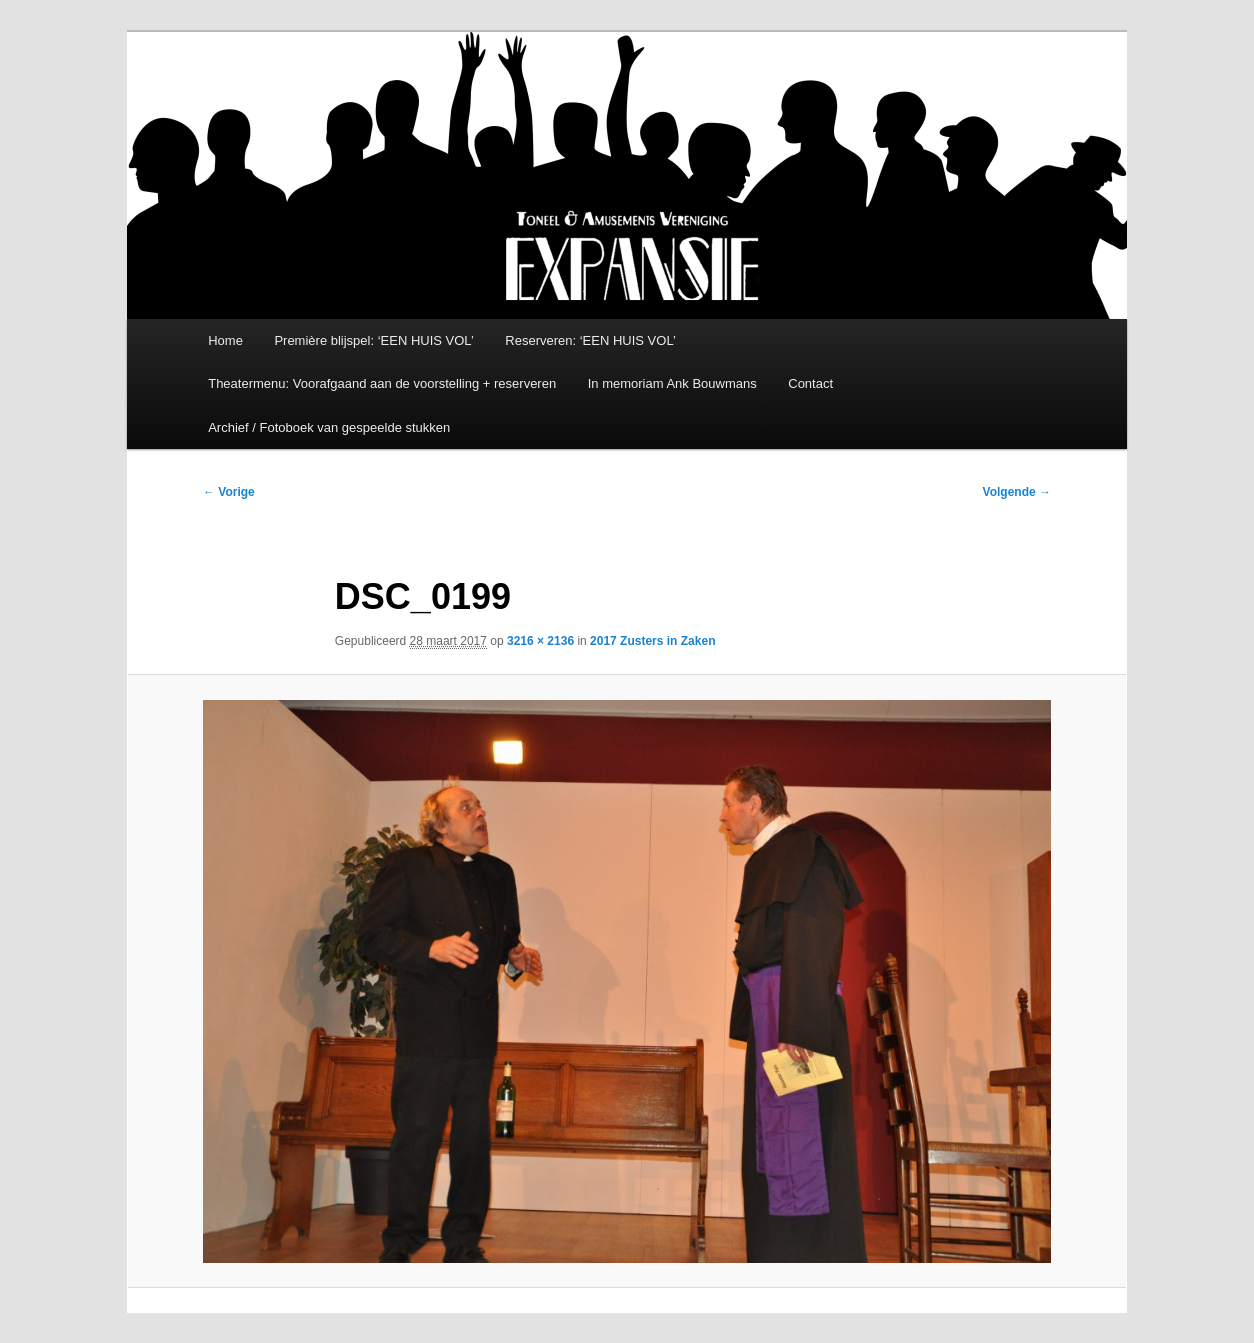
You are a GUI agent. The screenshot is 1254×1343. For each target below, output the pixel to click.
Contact (810, 383)
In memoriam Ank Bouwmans (672, 383)
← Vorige (229, 492)
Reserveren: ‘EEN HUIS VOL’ (590, 340)
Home (225, 340)
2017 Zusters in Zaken (652, 641)
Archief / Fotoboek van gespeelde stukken (329, 427)
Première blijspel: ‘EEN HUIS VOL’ (373, 340)
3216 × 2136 (540, 641)
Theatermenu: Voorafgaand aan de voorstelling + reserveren (382, 383)
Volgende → (1017, 492)
